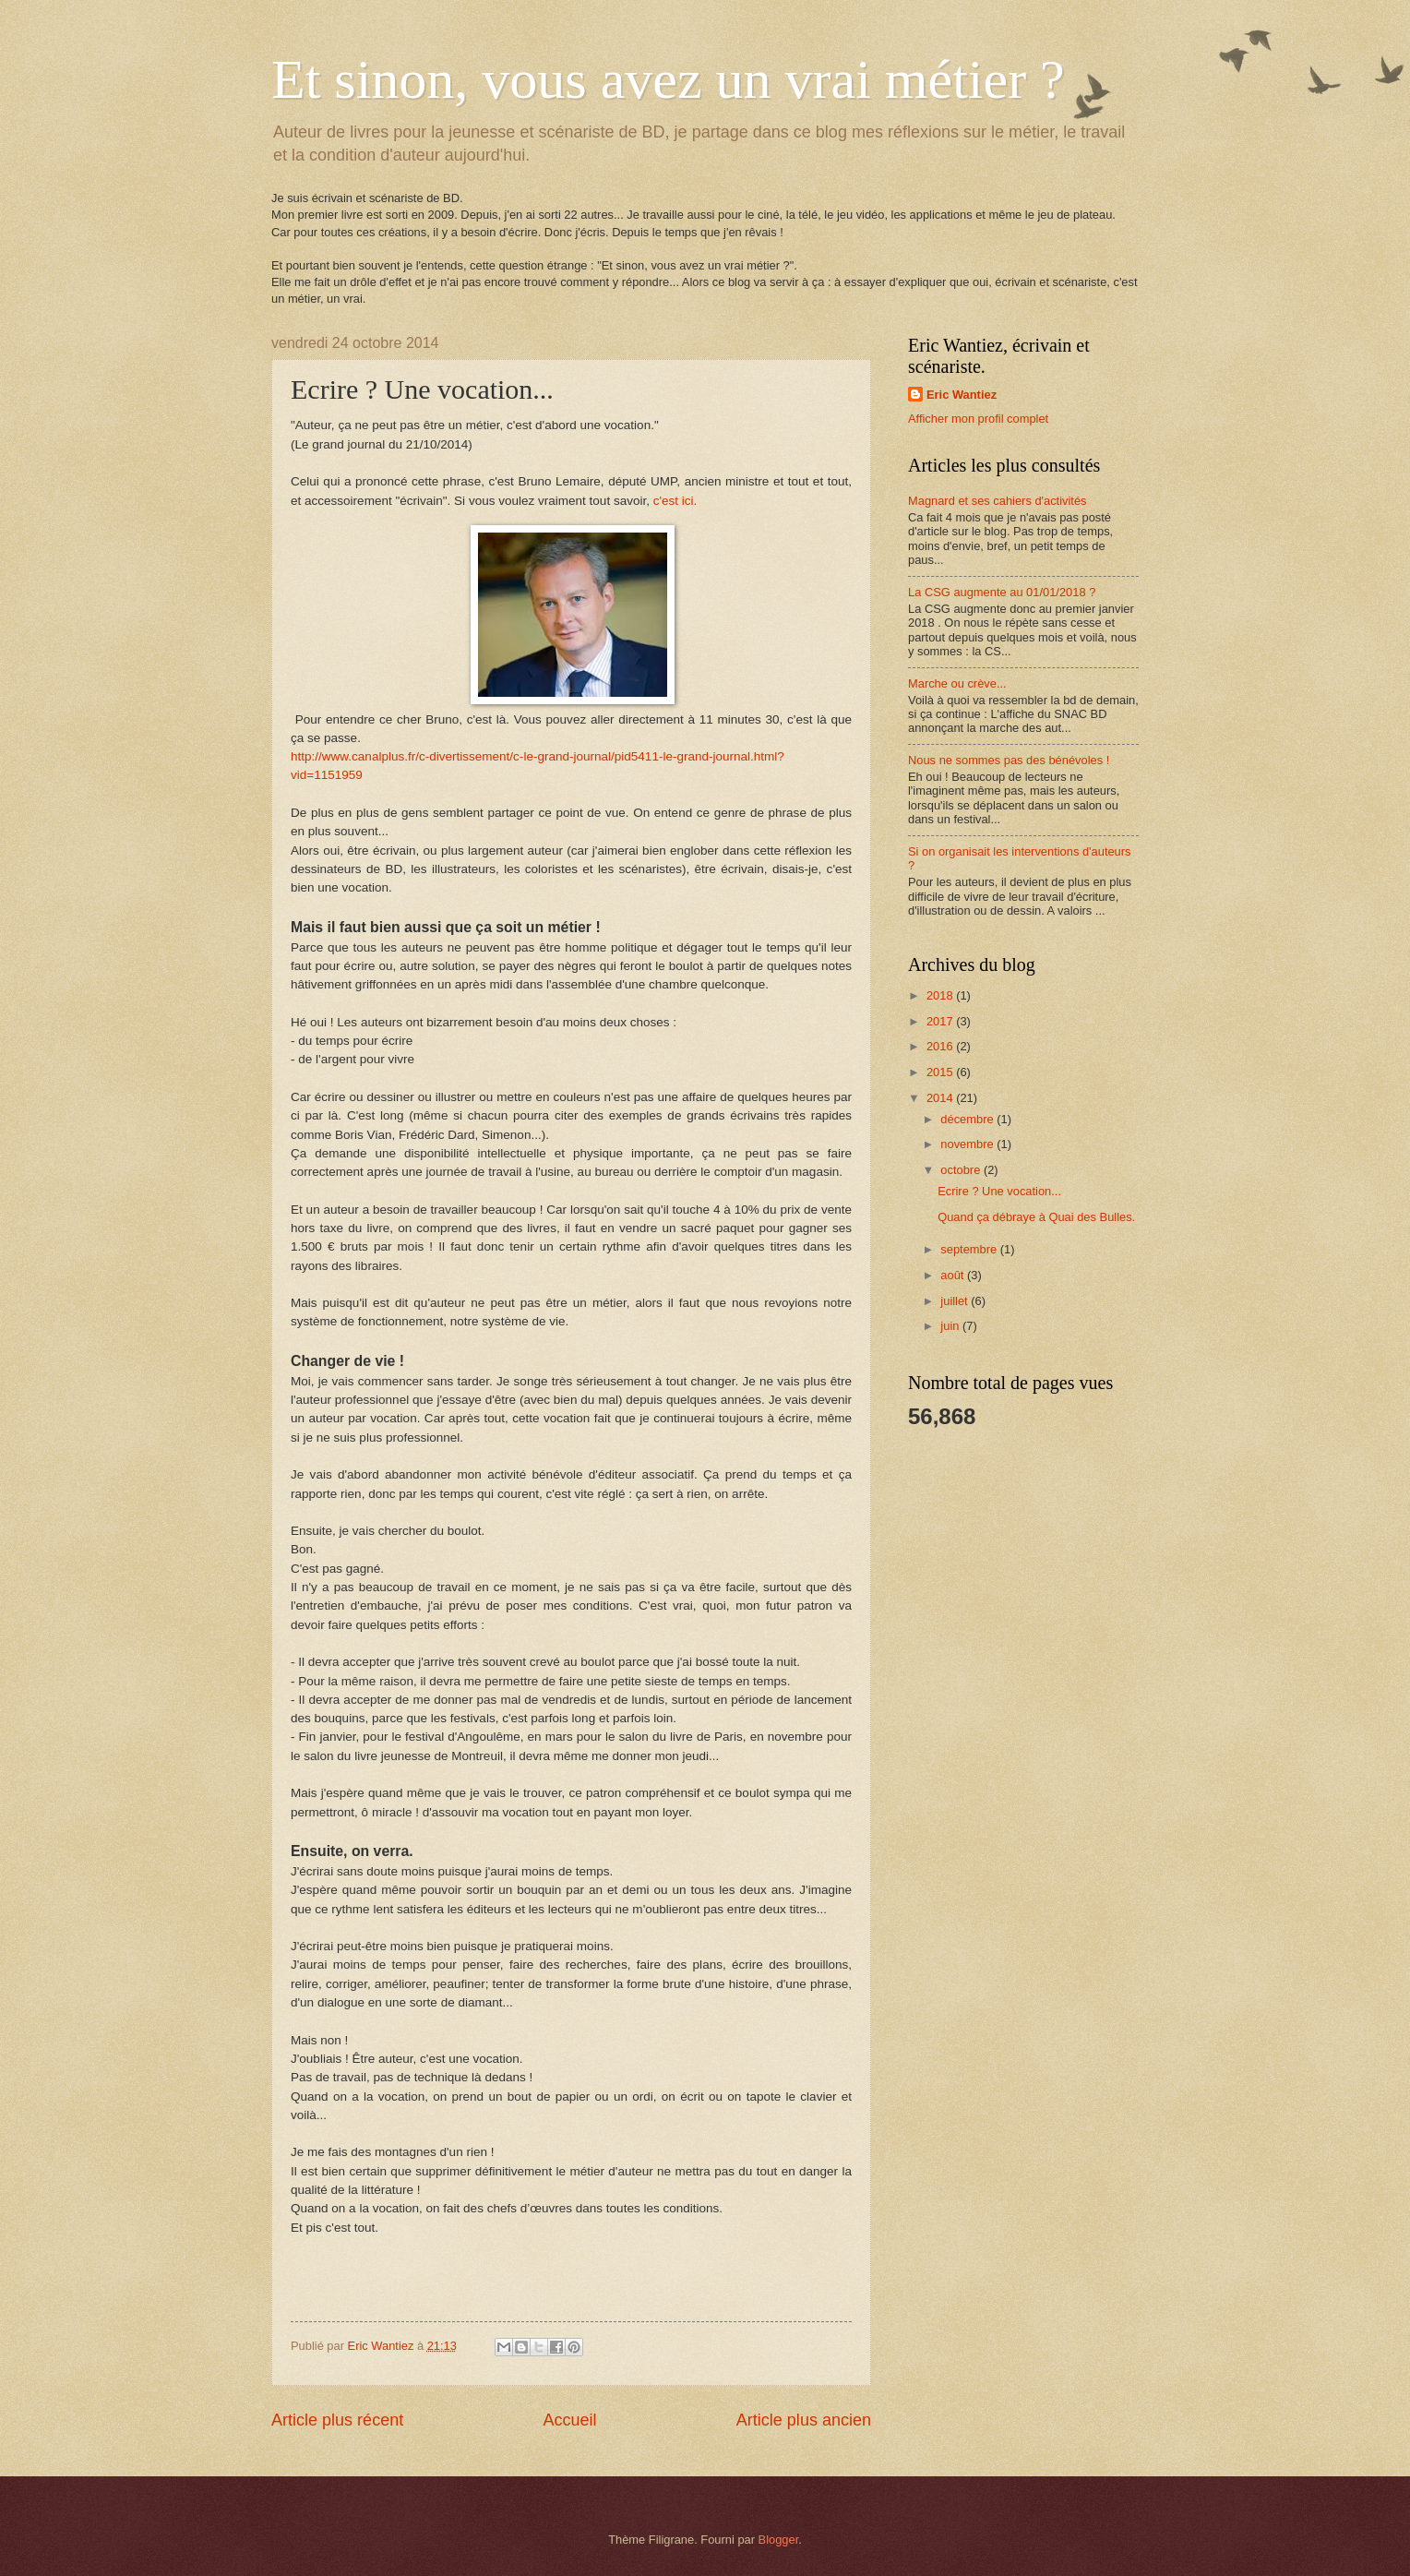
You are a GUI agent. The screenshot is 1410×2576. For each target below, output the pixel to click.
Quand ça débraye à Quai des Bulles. (1036, 1217)
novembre (968, 1144)
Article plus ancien (803, 2420)
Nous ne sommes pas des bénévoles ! (1008, 760)
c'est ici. (675, 501)
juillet (955, 1301)
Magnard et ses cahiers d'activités (997, 501)
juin (951, 1326)
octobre (962, 1170)
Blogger (779, 2539)
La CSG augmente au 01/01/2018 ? (1001, 592)
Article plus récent (337, 2420)
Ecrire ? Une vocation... (999, 1191)
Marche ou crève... (957, 683)
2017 (941, 1021)
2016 (941, 1046)
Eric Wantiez (961, 394)
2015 (941, 1072)
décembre (968, 1119)
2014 (941, 1098)
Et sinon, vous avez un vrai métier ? (668, 79)
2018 (941, 995)
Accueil (569, 2420)
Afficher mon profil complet (978, 418)
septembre (969, 1249)
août (953, 1275)
